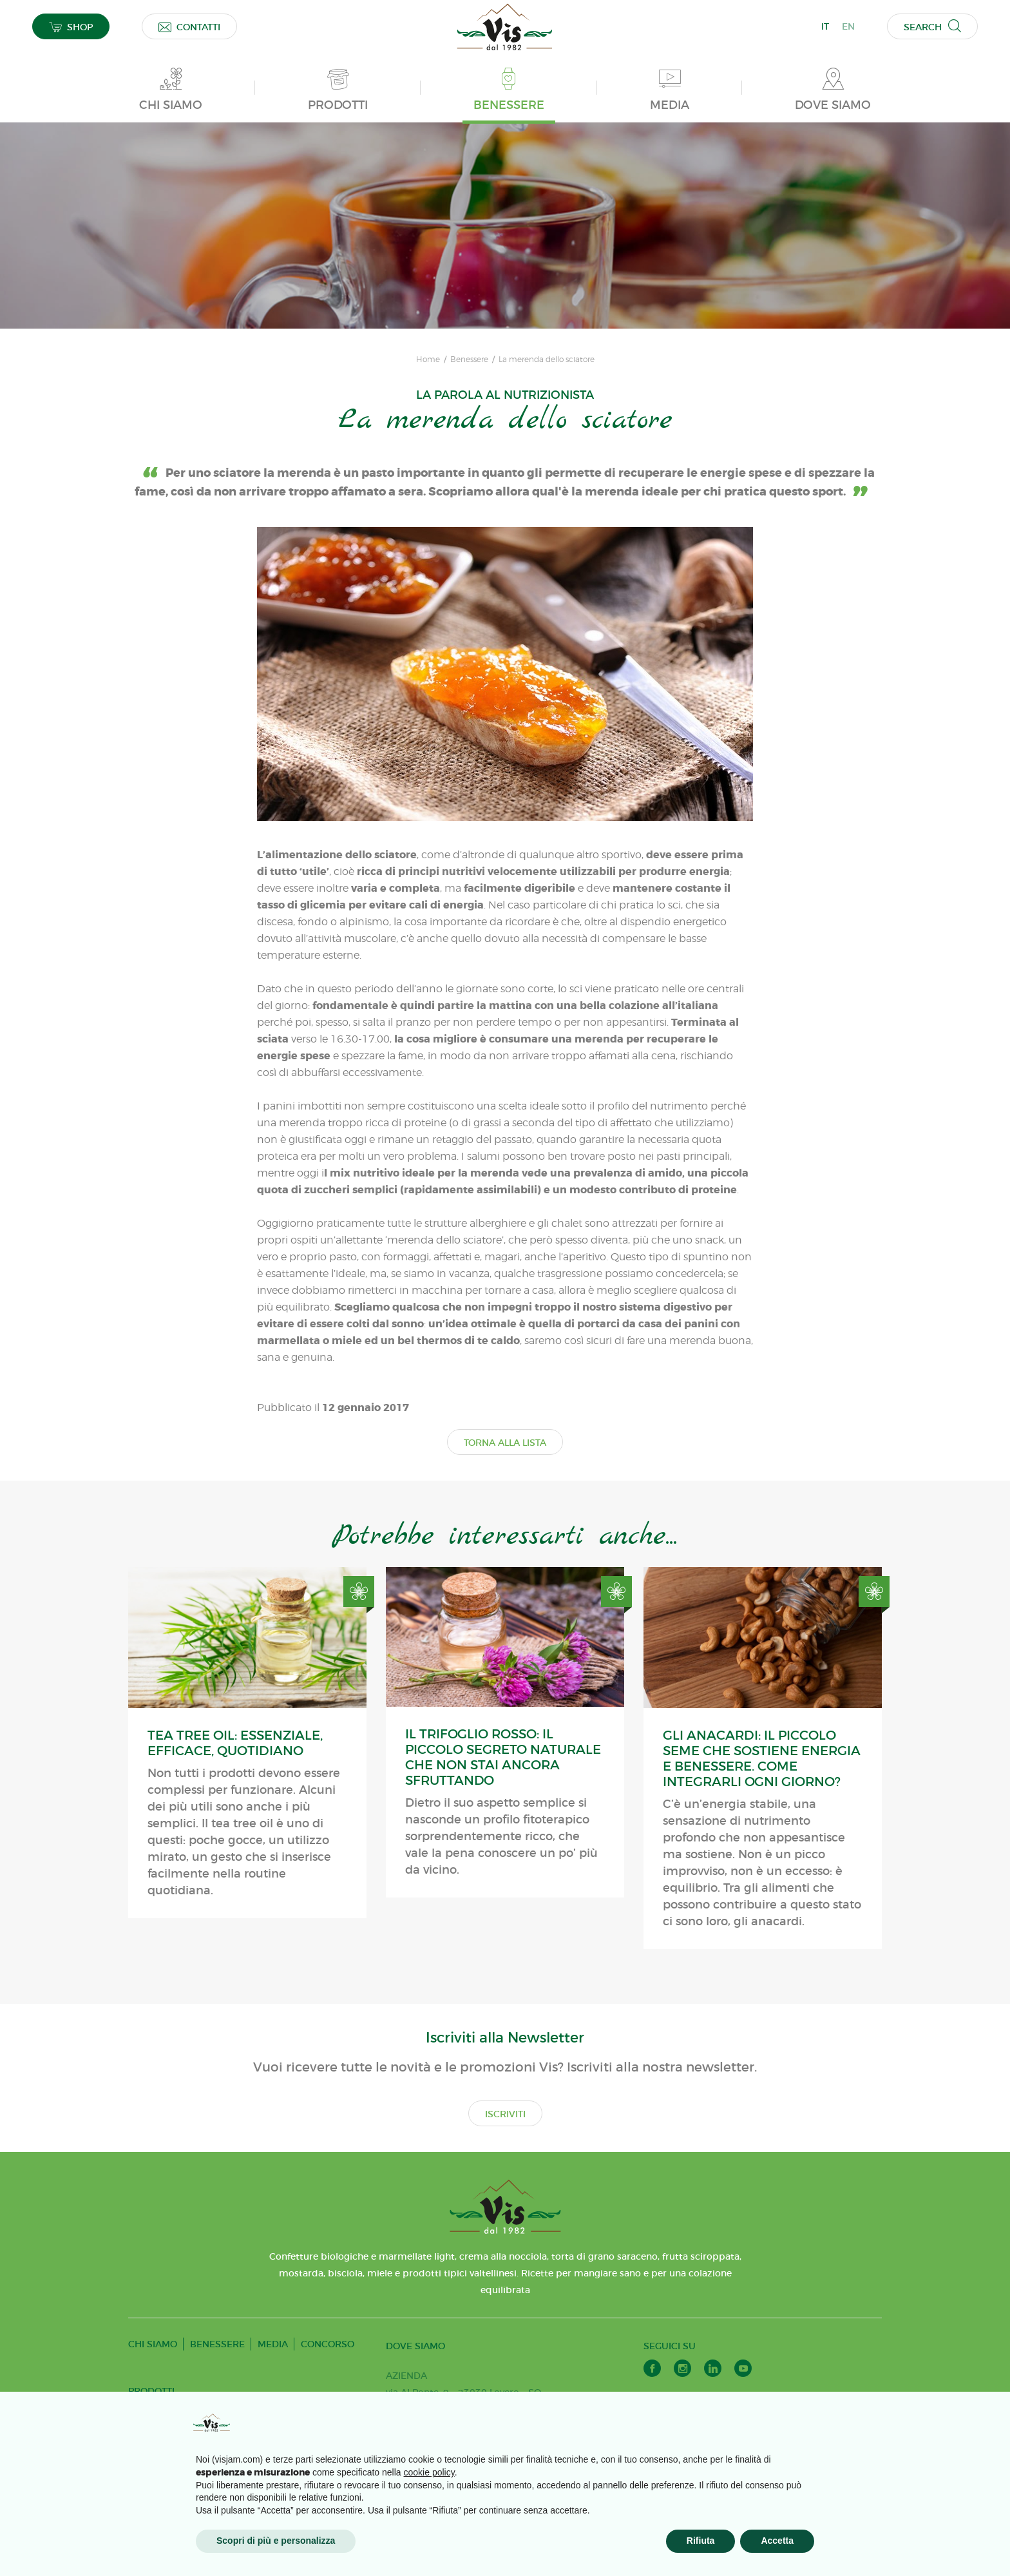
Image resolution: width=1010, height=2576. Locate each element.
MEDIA (273, 2344)
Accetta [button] (777, 2540)
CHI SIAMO (152, 2344)
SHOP (71, 26)
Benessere (469, 359)
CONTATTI (189, 26)
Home (428, 359)
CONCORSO (327, 2344)
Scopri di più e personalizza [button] (275, 2540)
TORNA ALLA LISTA (505, 1442)
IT (825, 26)
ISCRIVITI (505, 2114)
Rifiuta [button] (701, 2540)
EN (848, 26)
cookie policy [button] (429, 2472)
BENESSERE (217, 2344)
